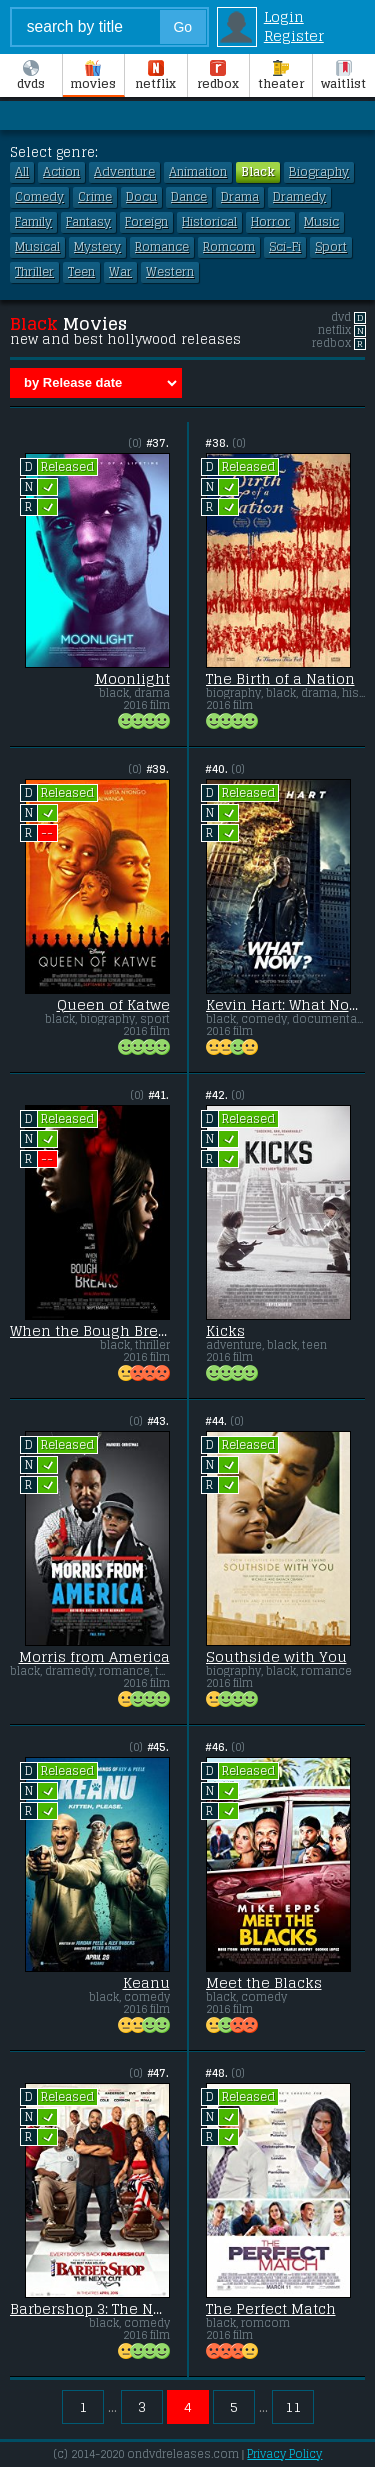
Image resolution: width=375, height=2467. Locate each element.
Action (61, 172)
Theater (281, 77)
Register (294, 35)
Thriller (34, 272)
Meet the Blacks (264, 1983)
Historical (209, 222)
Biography (319, 172)
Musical (37, 247)
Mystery (97, 247)
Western (170, 272)
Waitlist (343, 77)
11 (293, 2406)
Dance (189, 197)
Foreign (146, 222)
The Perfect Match (271, 2309)
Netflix (155, 77)
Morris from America (94, 1657)
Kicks (225, 1331)
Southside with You (276, 1657)
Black (258, 172)
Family (33, 222)
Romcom (229, 247)
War (120, 272)
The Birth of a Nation (280, 679)
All (22, 172)
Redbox (218, 77)
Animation (198, 172)
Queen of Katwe (113, 1005)
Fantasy (88, 222)
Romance (162, 247)
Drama (240, 197)
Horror (270, 222)
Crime (95, 197)
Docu (141, 197)
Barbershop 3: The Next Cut (90, 2309)
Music (321, 222)
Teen (81, 272)
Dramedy (299, 197)
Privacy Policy (284, 2454)
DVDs (31, 77)
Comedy (39, 197)
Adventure (124, 172)
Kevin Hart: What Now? (286, 1005)
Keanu (146, 1983)
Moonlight (132, 679)
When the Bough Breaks (90, 1331)
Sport (331, 247)
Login (284, 16)
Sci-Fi (285, 247)
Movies (93, 77)
